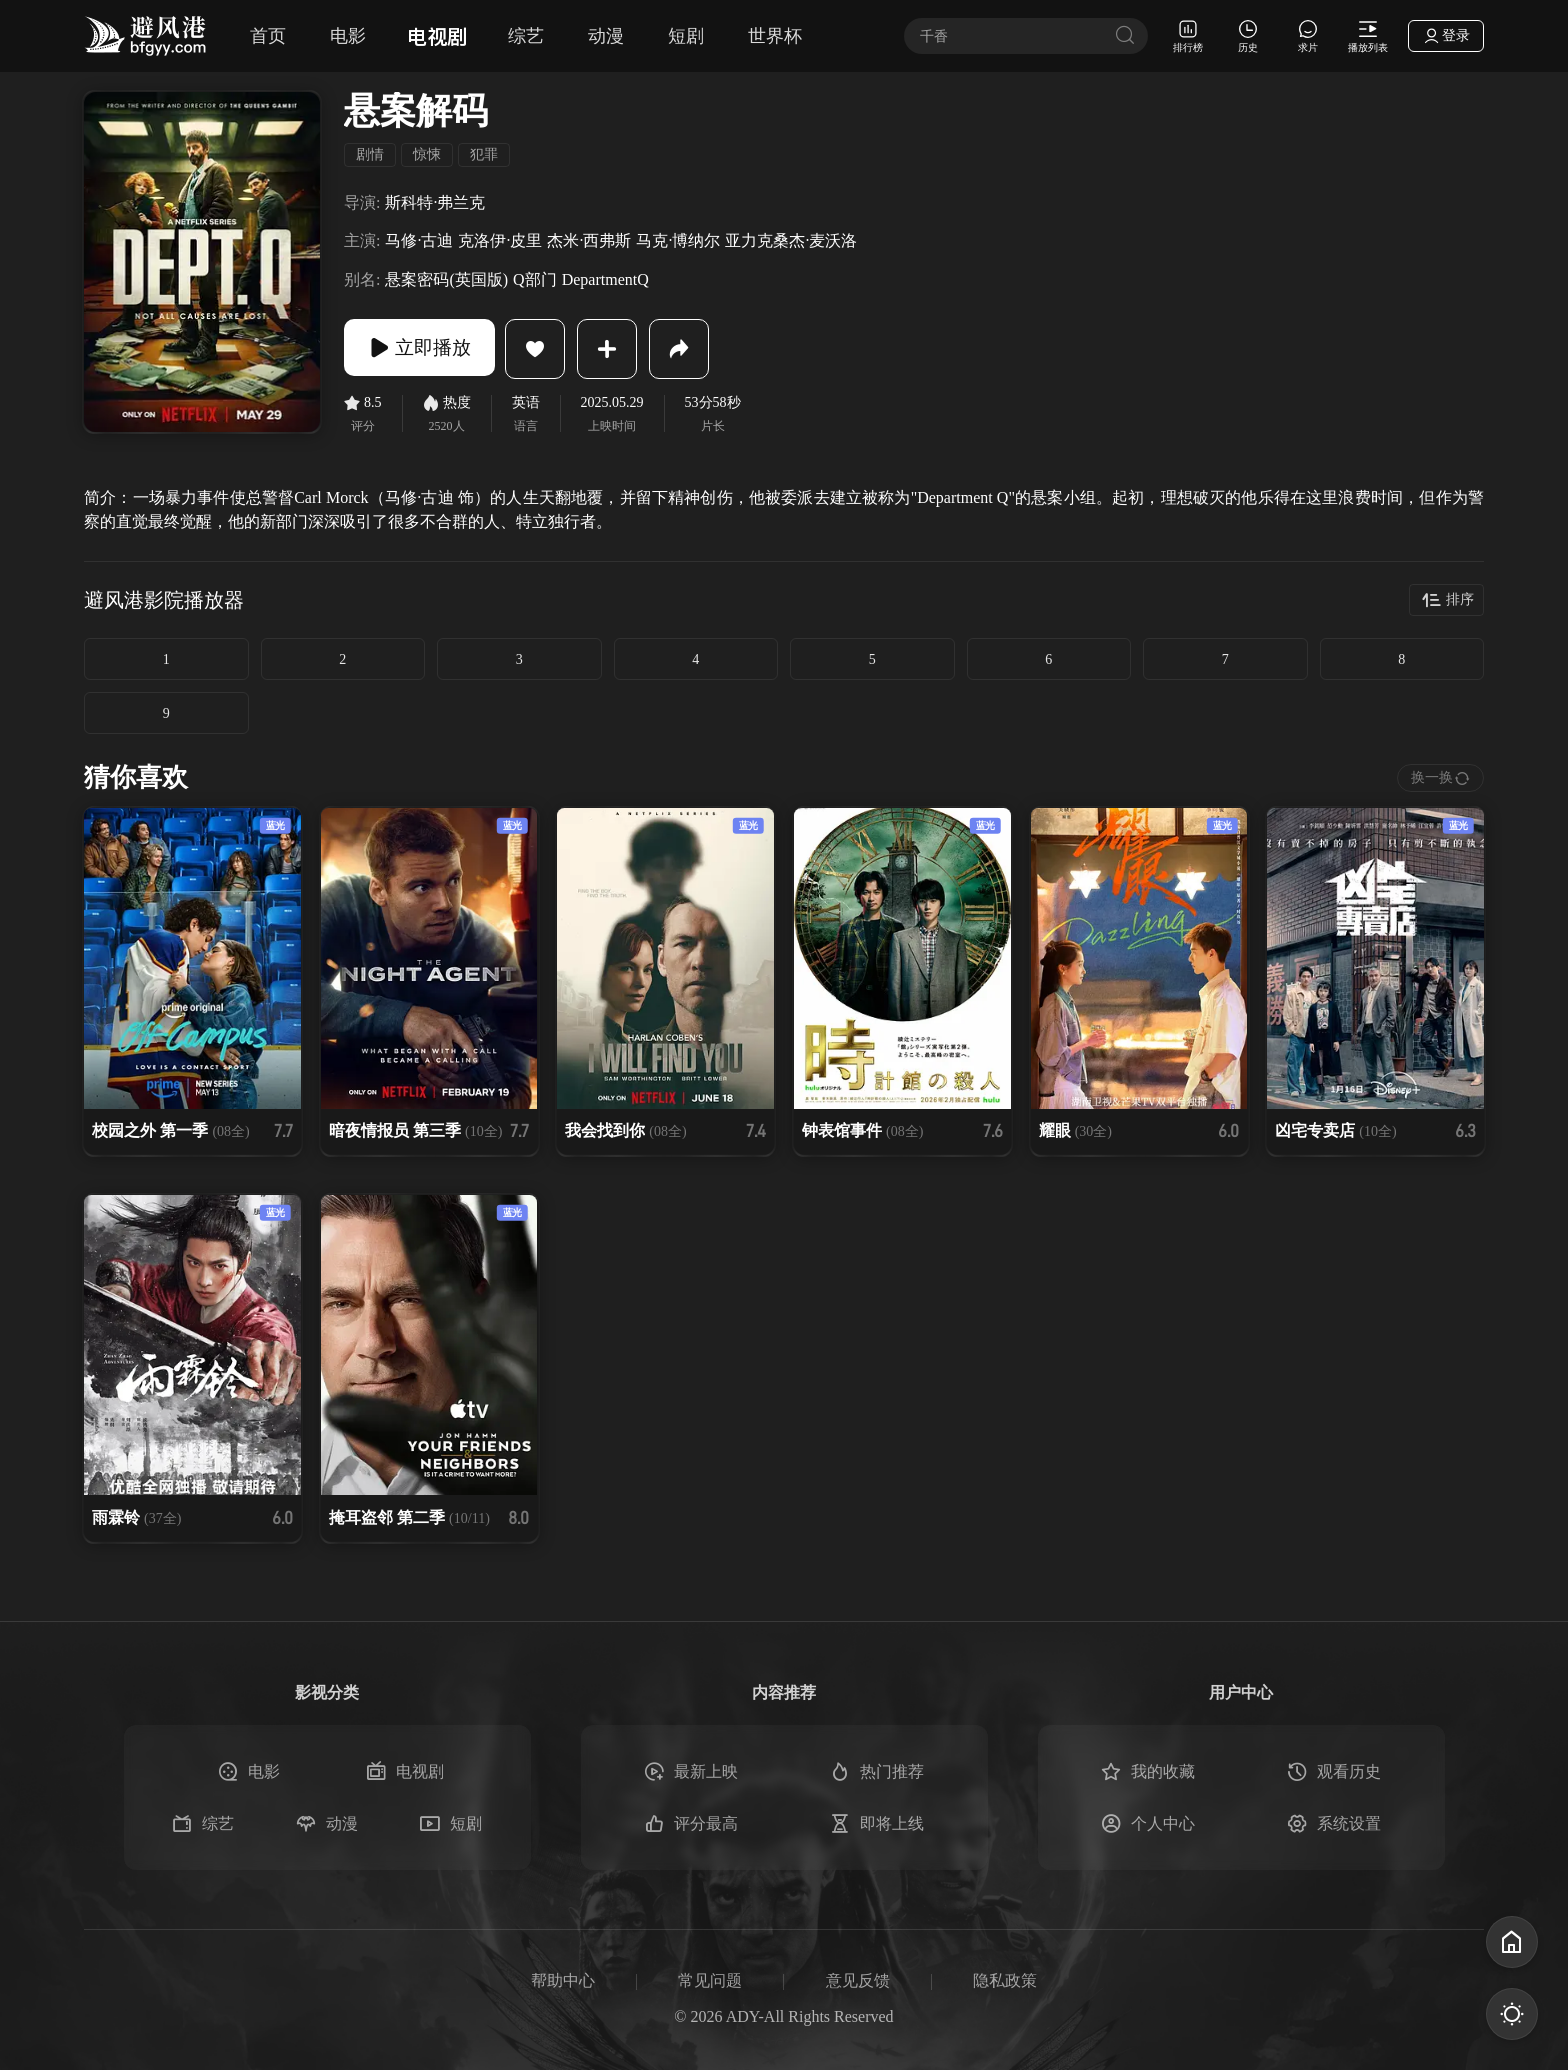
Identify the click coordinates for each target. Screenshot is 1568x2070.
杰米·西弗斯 (589, 240)
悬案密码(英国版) (446, 279)
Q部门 (535, 279)
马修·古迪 (419, 240)
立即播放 (424, 349)
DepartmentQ (605, 279)
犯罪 (484, 154)
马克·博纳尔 (678, 240)
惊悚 (427, 154)
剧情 (370, 154)
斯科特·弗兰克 (435, 202)
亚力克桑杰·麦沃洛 (791, 240)
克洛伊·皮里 (500, 240)
